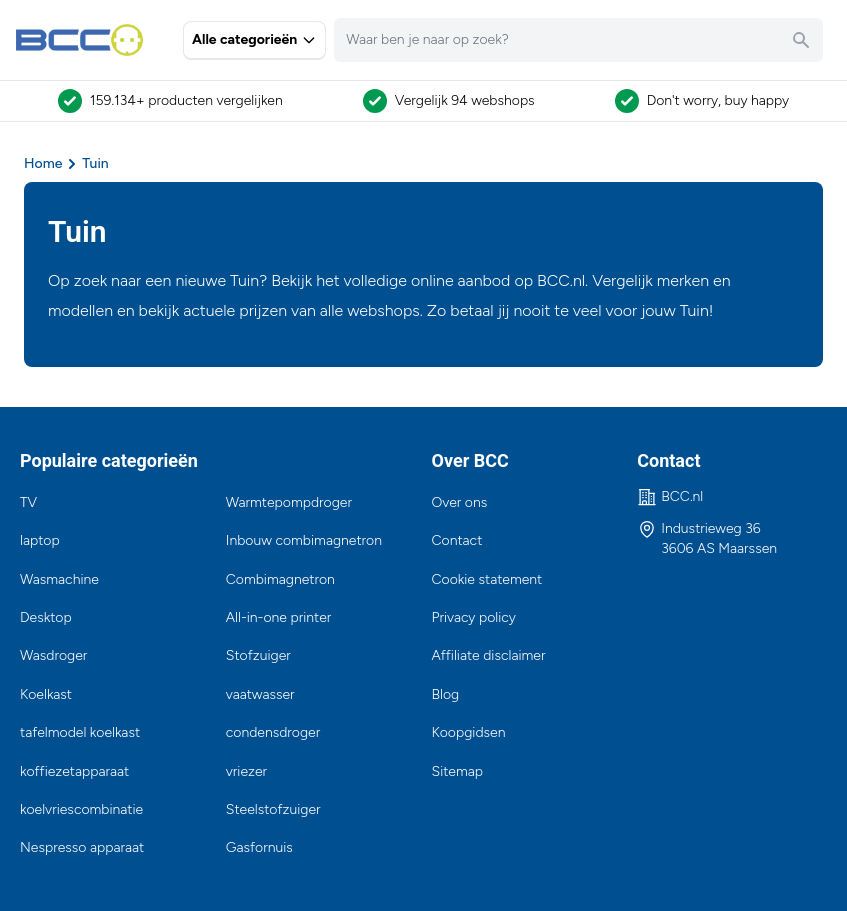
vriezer (246, 771)
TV (28, 502)
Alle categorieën (254, 39)
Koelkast (46, 694)
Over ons (460, 502)
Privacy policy (474, 617)
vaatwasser (260, 694)
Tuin (95, 163)
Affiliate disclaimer (489, 655)
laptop (40, 540)
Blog (446, 694)
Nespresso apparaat (82, 847)
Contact (457, 540)
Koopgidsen (469, 732)
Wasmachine (59, 579)
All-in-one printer (279, 617)
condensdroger (273, 732)
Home (43, 163)
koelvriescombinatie (81, 809)
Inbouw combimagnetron (304, 540)
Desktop (46, 617)
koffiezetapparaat (74, 771)
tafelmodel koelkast (80, 732)
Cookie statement (487, 579)
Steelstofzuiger (273, 809)
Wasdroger (53, 655)
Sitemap (458, 771)
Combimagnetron (280, 579)
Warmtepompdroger (289, 502)
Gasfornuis (259, 847)
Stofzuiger (258, 655)
